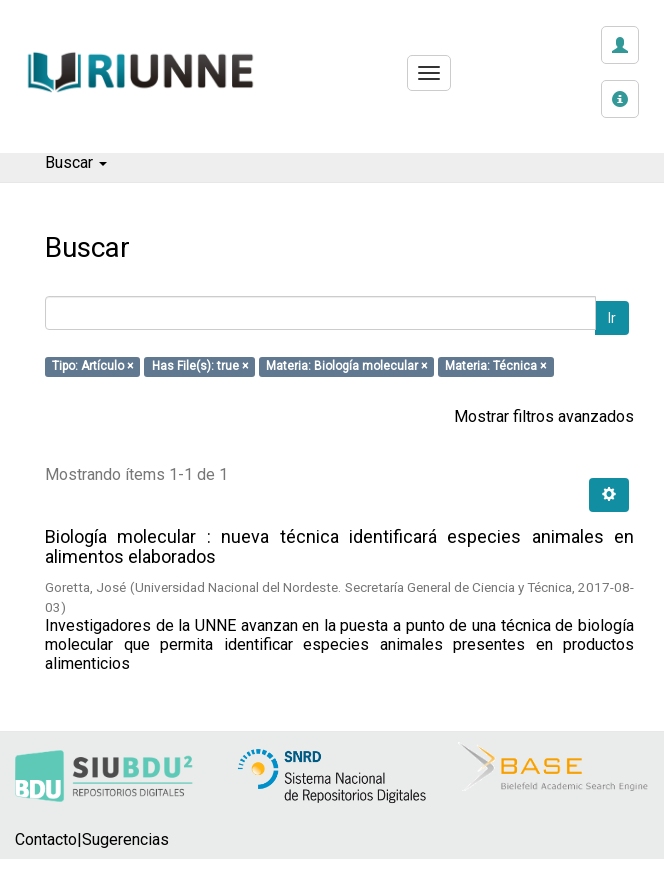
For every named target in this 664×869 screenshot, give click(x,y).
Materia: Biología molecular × (346, 367)
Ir (612, 318)
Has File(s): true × (200, 367)
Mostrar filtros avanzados (544, 416)
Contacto (46, 839)
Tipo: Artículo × (92, 367)
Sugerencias (125, 839)
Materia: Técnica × (495, 367)
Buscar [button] (76, 162)
